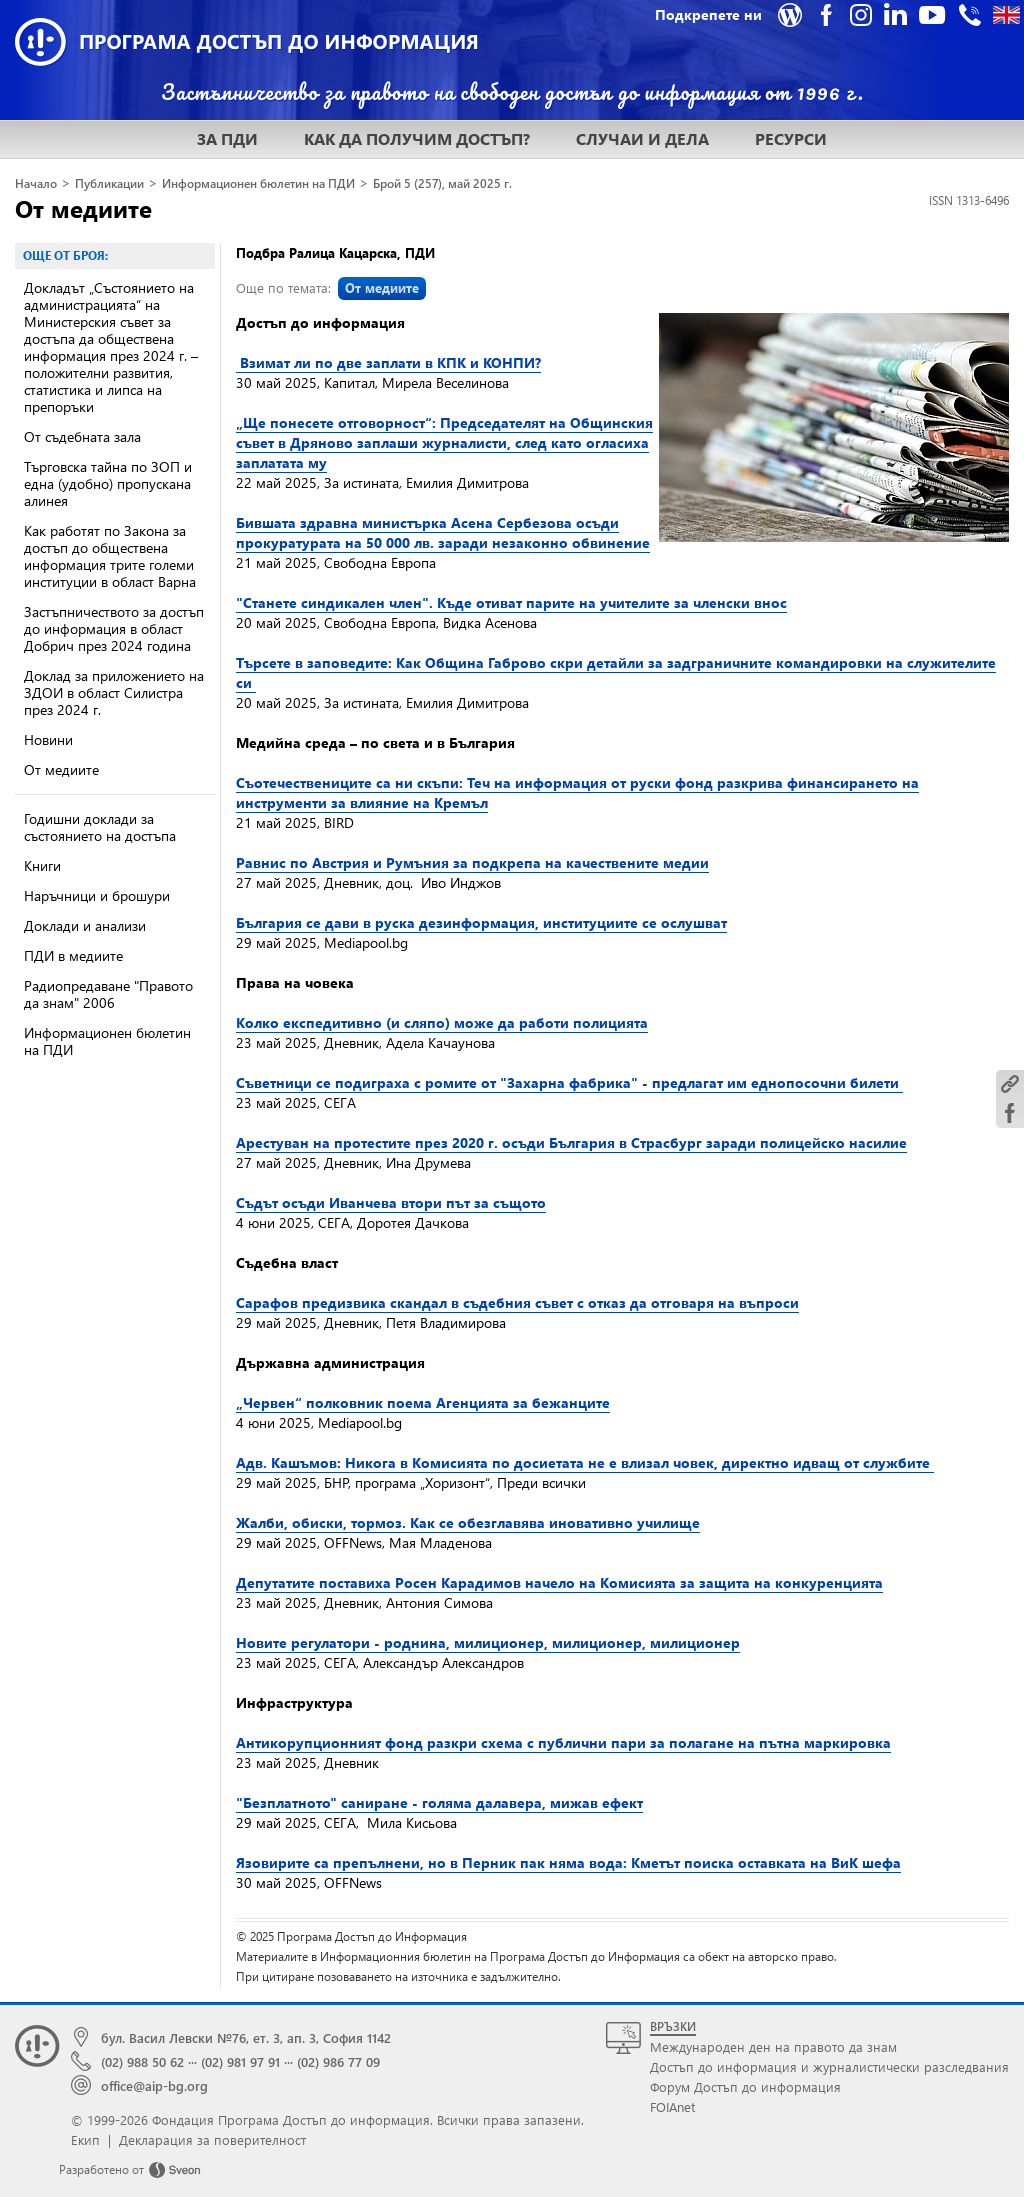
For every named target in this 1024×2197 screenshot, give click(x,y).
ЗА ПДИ (227, 138)
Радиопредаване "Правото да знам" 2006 (108, 994)
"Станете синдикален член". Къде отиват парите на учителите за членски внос (511, 602)
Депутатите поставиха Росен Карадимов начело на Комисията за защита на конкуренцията (559, 1582)
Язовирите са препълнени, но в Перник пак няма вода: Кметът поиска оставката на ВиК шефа (568, 1862)
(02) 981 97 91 (240, 2061)
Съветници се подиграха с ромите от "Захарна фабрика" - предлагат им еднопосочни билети (569, 1082)
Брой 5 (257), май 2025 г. (442, 183)
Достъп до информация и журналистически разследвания (829, 2066)
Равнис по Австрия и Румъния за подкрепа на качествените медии (472, 862)
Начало (36, 183)
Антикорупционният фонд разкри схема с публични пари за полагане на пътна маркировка (563, 1742)
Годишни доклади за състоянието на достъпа (100, 827)
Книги (42, 865)
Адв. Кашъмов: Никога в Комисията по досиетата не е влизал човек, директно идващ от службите (585, 1462)
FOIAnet (672, 2106)
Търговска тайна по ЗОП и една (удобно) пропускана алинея (108, 483)
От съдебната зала (82, 436)
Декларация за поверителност (212, 2139)
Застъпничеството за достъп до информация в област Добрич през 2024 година (114, 628)
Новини (48, 739)
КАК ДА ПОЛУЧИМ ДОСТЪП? (417, 138)
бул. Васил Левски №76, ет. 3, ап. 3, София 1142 (246, 2037)
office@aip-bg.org (154, 2085)
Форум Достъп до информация (745, 2086)
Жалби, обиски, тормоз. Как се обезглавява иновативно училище (468, 1522)
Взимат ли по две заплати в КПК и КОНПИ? (388, 362)
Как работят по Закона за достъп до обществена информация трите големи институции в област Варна (110, 556)
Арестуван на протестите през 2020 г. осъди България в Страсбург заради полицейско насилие (571, 1142)
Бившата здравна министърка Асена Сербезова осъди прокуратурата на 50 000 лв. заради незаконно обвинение (443, 532)
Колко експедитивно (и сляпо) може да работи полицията (442, 1022)
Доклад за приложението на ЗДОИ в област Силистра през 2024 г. (114, 692)
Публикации (109, 183)
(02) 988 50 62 (142, 2061)
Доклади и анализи (85, 925)
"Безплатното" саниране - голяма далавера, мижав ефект (439, 1802)
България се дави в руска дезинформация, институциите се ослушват (481, 922)
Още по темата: (331, 287)
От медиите (83, 208)
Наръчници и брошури (97, 895)
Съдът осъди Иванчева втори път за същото (391, 1202)
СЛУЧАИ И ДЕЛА (642, 138)
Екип (85, 2139)
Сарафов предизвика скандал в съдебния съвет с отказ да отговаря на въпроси (517, 1302)
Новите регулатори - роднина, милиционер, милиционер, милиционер (488, 1642)
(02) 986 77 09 (338, 2061)
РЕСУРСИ (791, 138)
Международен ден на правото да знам (773, 2046)
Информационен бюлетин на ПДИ (258, 183)
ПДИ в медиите (73, 955)
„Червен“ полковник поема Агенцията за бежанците (423, 1402)
